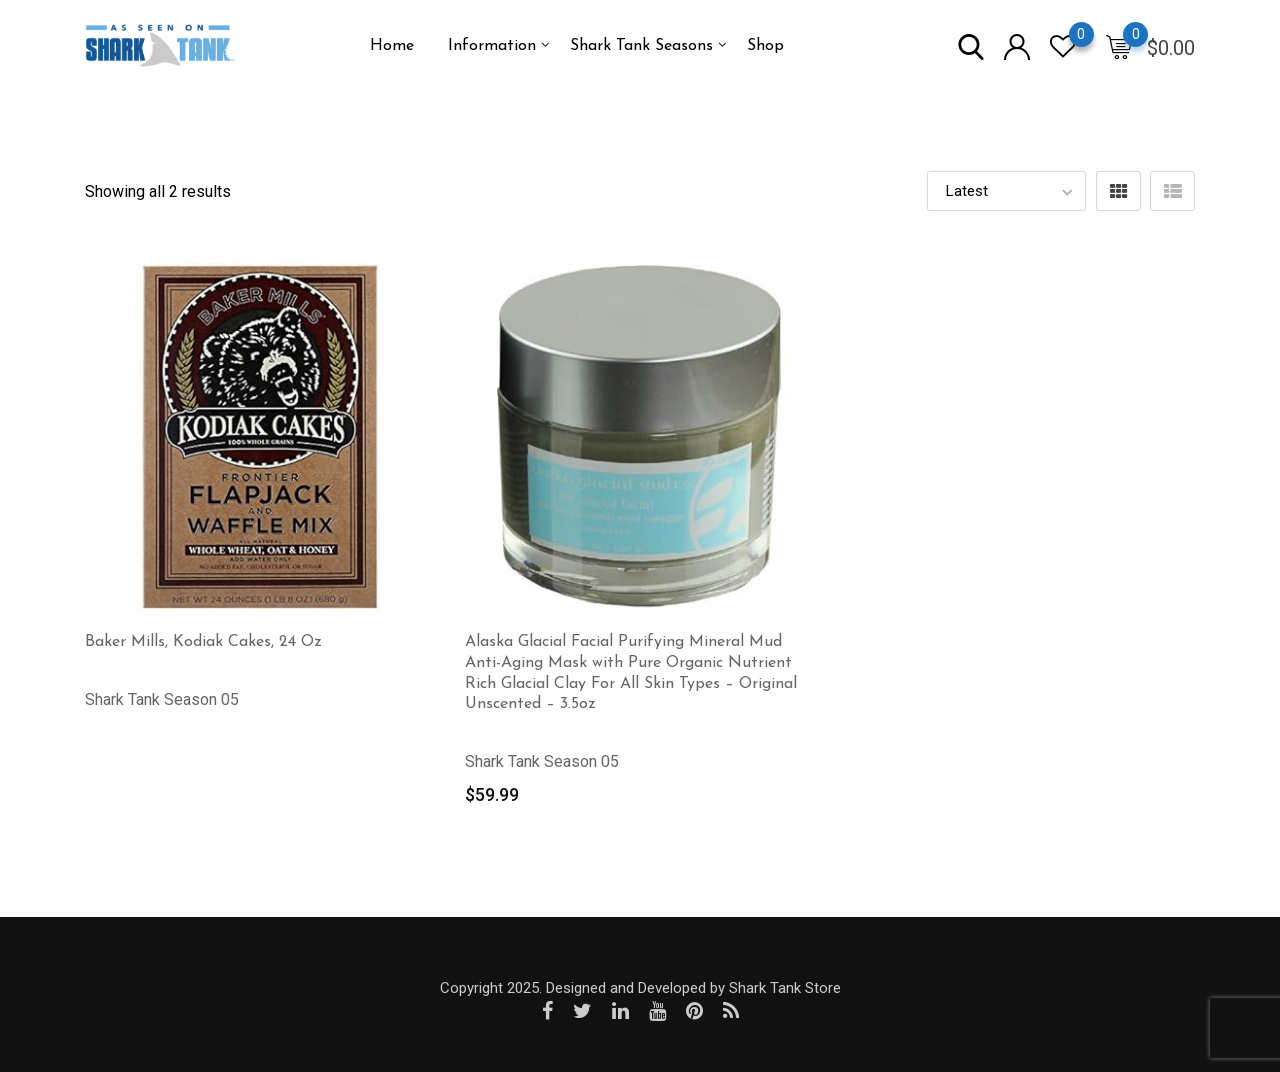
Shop (765, 46)
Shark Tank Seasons (641, 46)
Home (392, 46)
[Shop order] (1006, 191)
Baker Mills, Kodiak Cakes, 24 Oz (203, 642)
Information (492, 46)
